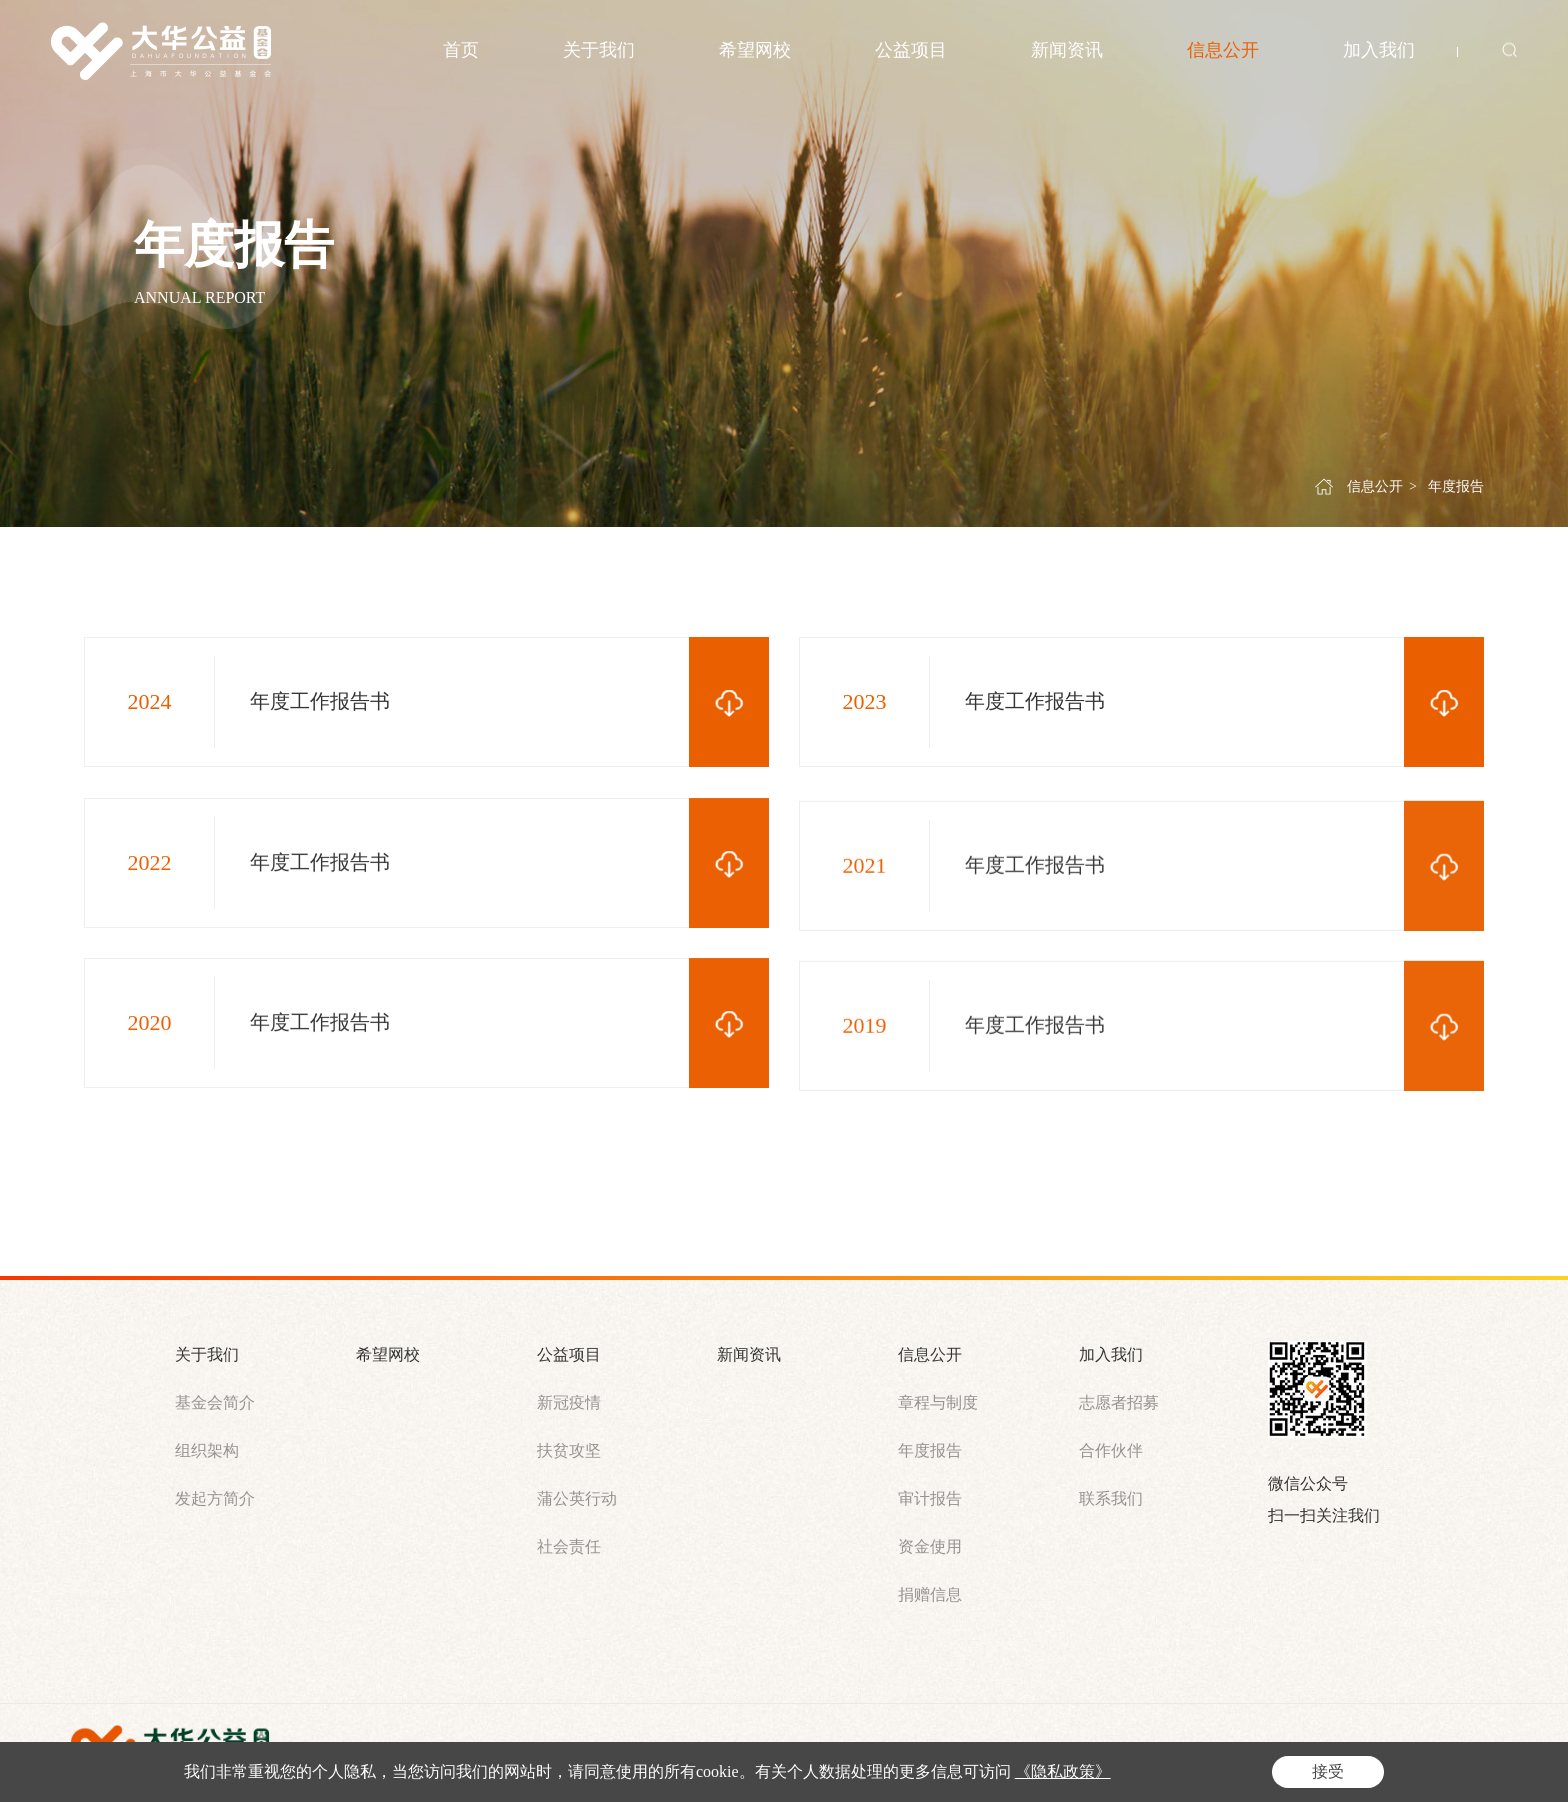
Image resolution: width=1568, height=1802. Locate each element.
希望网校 (755, 50)
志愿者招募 (1119, 1402)
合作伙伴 (1111, 1450)
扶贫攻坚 (569, 1450)
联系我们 (1111, 1498)
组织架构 (207, 1450)
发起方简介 (215, 1498)
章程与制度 (938, 1402)
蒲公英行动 (577, 1498)
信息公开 (1223, 50)
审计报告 (930, 1498)
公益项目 (911, 50)
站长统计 (1175, 1751)
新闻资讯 (1067, 50)
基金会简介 (215, 1402)
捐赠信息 (930, 1594)
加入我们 (1379, 50)
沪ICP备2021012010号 (696, 1751)
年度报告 (1456, 491)
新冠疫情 (569, 1402)
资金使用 (930, 1546)
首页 (461, 50)
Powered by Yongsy (1067, 1751)
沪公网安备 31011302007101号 (885, 1752)
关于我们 (599, 50)
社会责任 (569, 1546)
